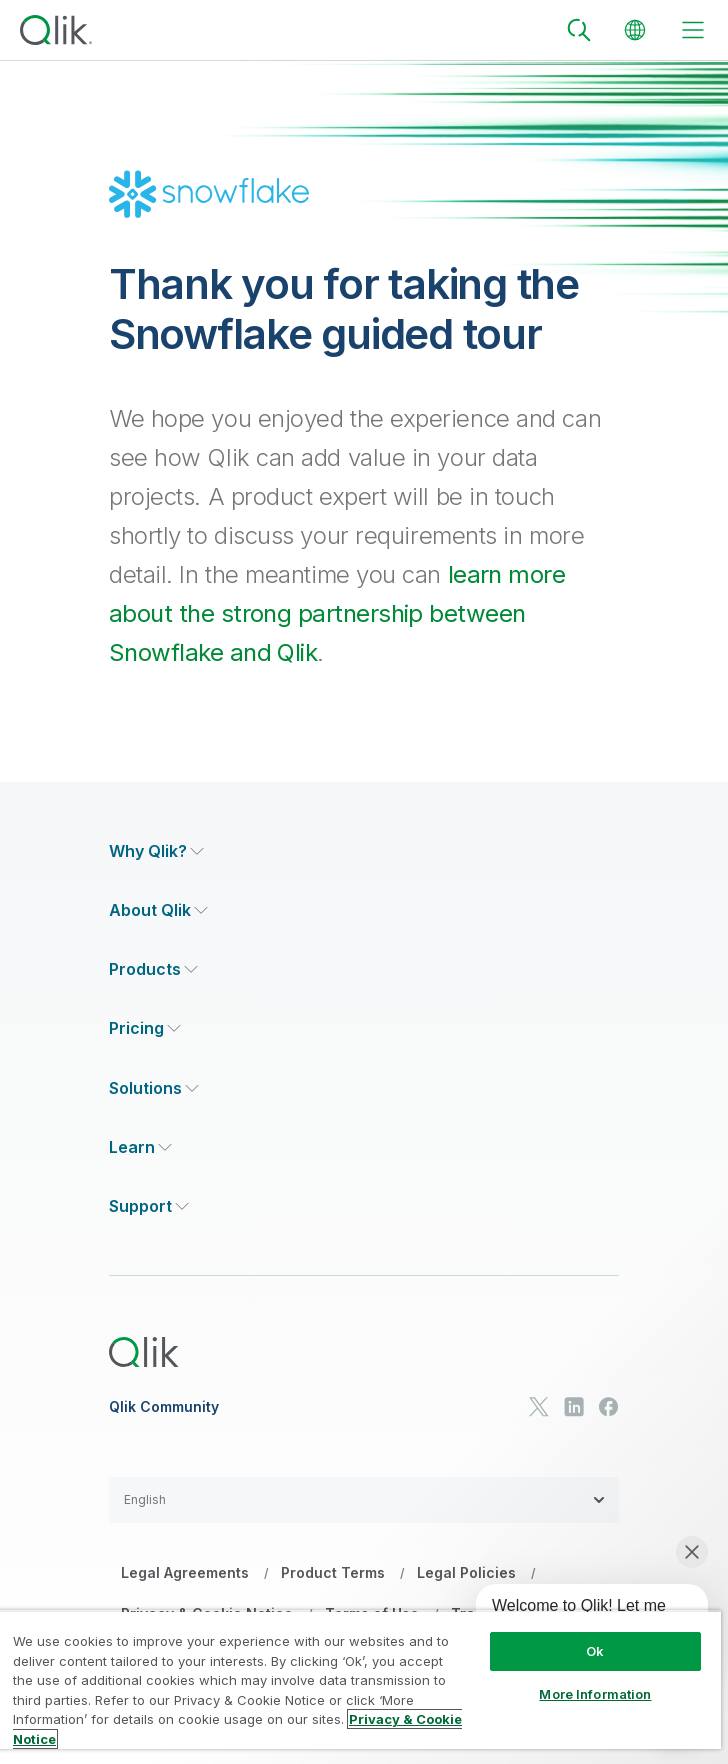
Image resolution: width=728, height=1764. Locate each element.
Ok (595, 1651)
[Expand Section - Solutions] (154, 1088)
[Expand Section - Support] (149, 1206)
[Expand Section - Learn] (140, 1147)
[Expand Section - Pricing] (145, 1028)
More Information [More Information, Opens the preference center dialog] (595, 1694)
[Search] (579, 30)
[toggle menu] (693, 30)
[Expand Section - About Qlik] (158, 910)
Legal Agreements (185, 1572)
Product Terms (333, 1572)
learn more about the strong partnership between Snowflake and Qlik (337, 613)
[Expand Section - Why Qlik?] (156, 851)
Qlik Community (164, 1407)
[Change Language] (635, 30)
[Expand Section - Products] (153, 969)
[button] (364, 1500)
